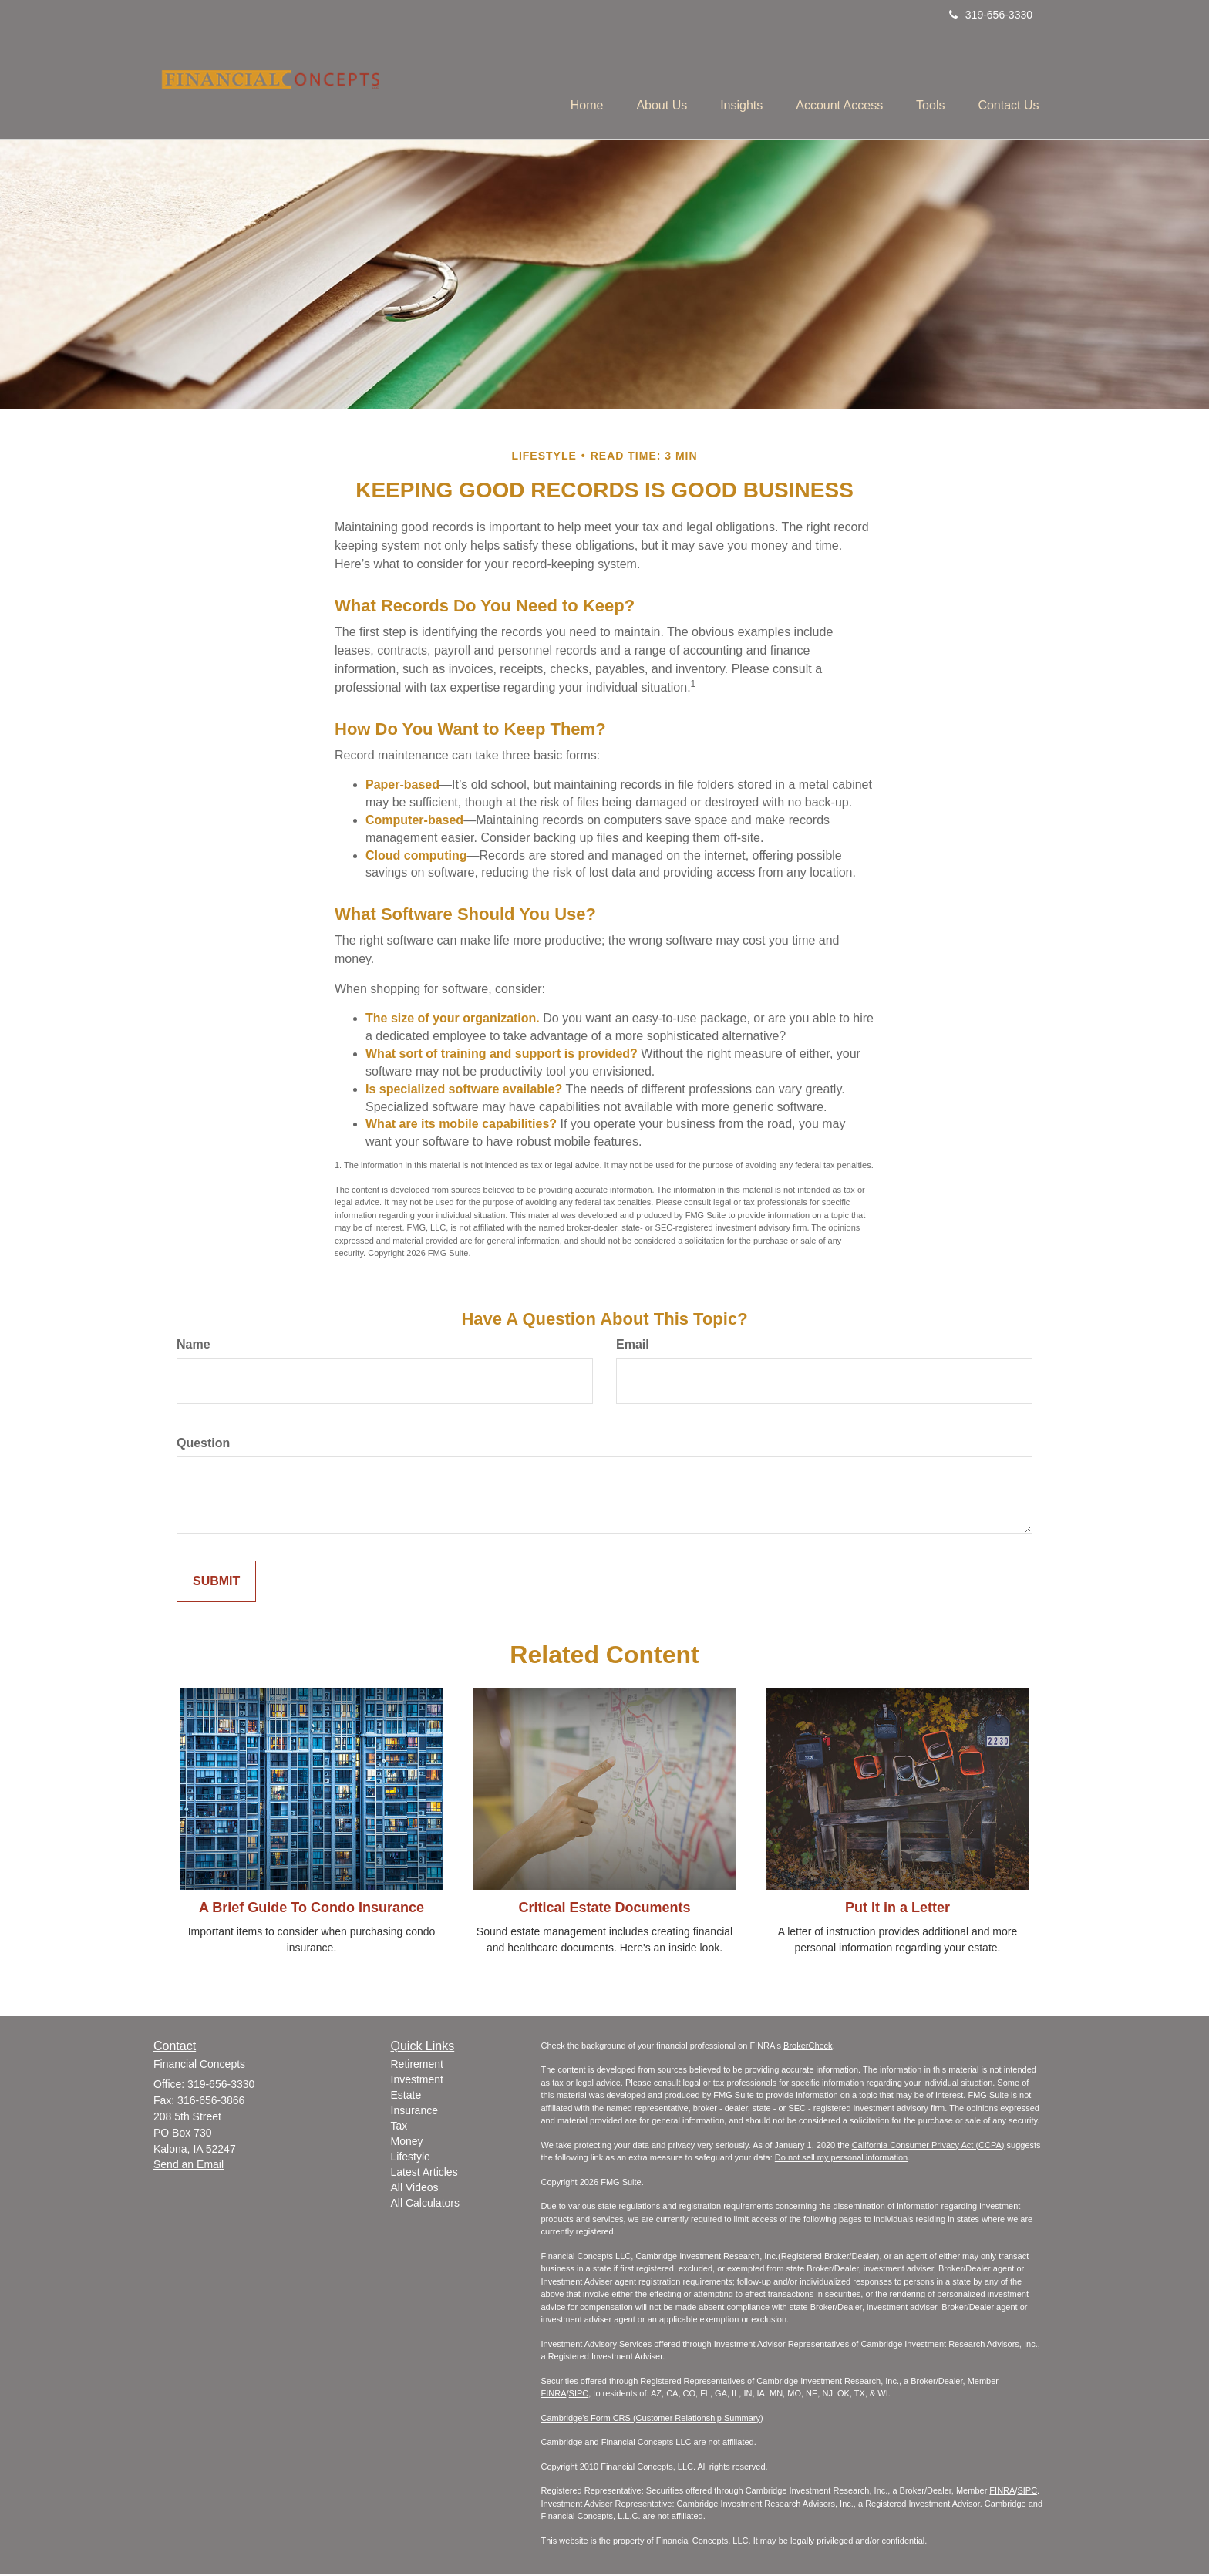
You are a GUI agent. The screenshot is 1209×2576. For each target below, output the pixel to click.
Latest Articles (424, 2174)
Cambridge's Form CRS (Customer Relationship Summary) (652, 2419)
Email (632, 1346)
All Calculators (425, 2205)
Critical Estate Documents (604, 1910)
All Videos (415, 2190)
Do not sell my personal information (841, 2159)
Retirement (417, 2066)
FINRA (554, 2395)
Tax (399, 2128)
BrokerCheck (808, 2047)
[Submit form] (216, 1583)
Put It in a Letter (897, 1910)
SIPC (579, 2395)
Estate (406, 2097)
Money (407, 2143)
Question (203, 1445)
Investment (417, 2082)
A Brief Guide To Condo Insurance (311, 1910)
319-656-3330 (990, 14)
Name (193, 1346)
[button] (637, 85)
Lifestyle (410, 2159)
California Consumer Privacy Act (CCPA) (928, 2146)
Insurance (414, 2112)
